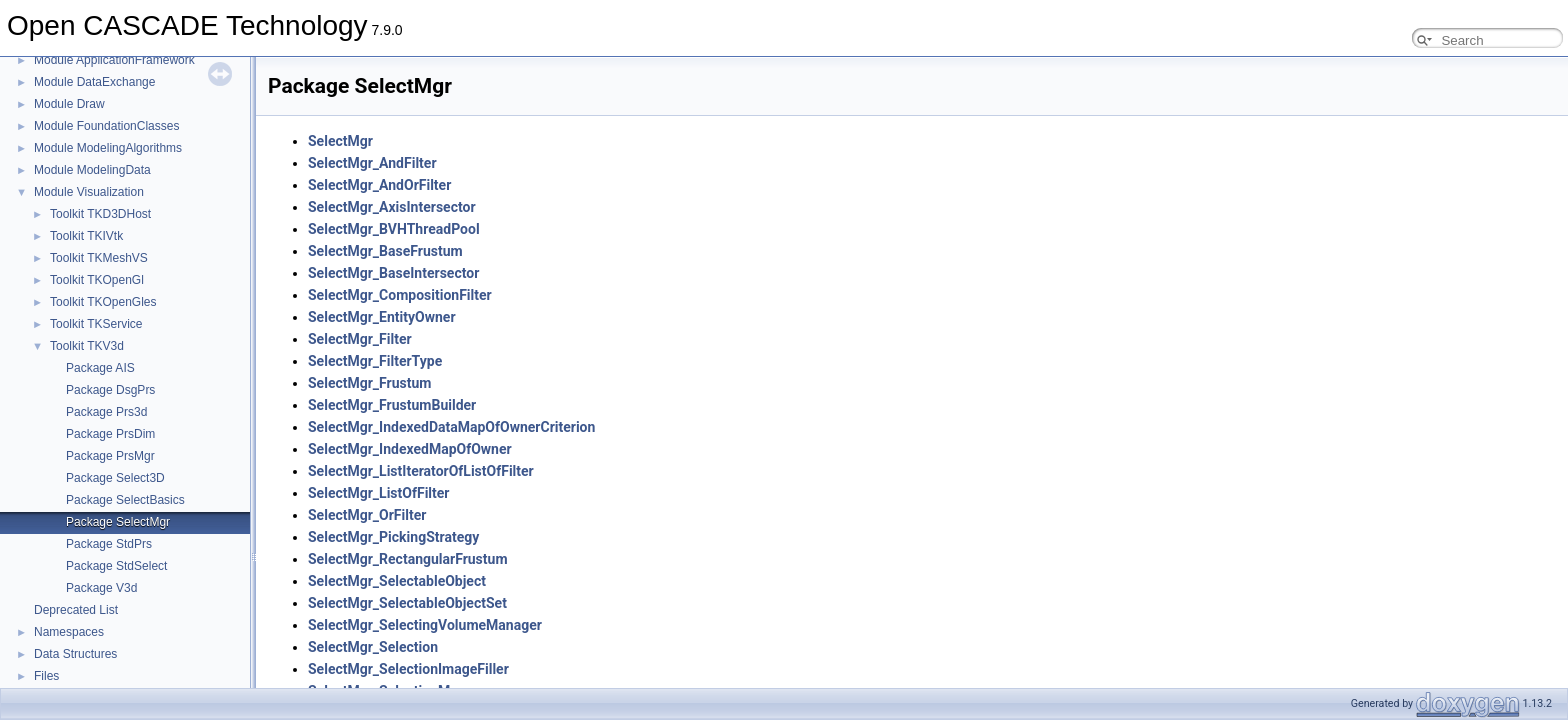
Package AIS (100, 368)
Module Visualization (89, 192)
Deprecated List (76, 610)
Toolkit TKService (96, 324)
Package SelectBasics (125, 500)
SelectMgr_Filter (360, 339)
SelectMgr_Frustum (369, 383)
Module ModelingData (92, 170)
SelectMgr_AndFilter (372, 163)
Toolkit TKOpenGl (97, 280)
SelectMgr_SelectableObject (397, 581)
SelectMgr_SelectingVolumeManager (425, 625)
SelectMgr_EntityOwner (382, 317)
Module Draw (69, 104)
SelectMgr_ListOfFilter (378, 493)
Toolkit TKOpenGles (103, 302)
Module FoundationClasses (106, 126)
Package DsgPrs (110, 390)
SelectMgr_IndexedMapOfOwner (410, 449)
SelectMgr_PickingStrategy (393, 537)
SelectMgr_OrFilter (367, 515)
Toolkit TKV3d (87, 346)
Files (46, 676)
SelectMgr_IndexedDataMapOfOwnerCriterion (451, 427)
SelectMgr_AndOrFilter (379, 185)
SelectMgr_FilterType (375, 361)
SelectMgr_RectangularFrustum (408, 559)
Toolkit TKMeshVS (99, 258)
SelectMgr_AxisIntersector (392, 207)
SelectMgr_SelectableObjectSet (407, 603)
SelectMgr (340, 141)
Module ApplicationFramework (114, 60)
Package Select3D (115, 478)
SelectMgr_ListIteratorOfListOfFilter (421, 471)
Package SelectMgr (118, 522)
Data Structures (75, 654)
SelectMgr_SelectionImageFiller (408, 669)
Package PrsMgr (110, 456)
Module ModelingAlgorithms (108, 148)
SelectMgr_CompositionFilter (400, 295)
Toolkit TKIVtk (86, 236)
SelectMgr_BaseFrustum (385, 251)
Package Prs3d (106, 412)
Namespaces (69, 632)
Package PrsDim (110, 434)
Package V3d (101, 588)
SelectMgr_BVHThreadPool (394, 229)
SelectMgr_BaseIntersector (393, 273)
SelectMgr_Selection (373, 647)
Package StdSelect (116, 566)
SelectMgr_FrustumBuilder (392, 405)
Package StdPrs (109, 544)
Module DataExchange (94, 82)
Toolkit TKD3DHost (100, 214)
